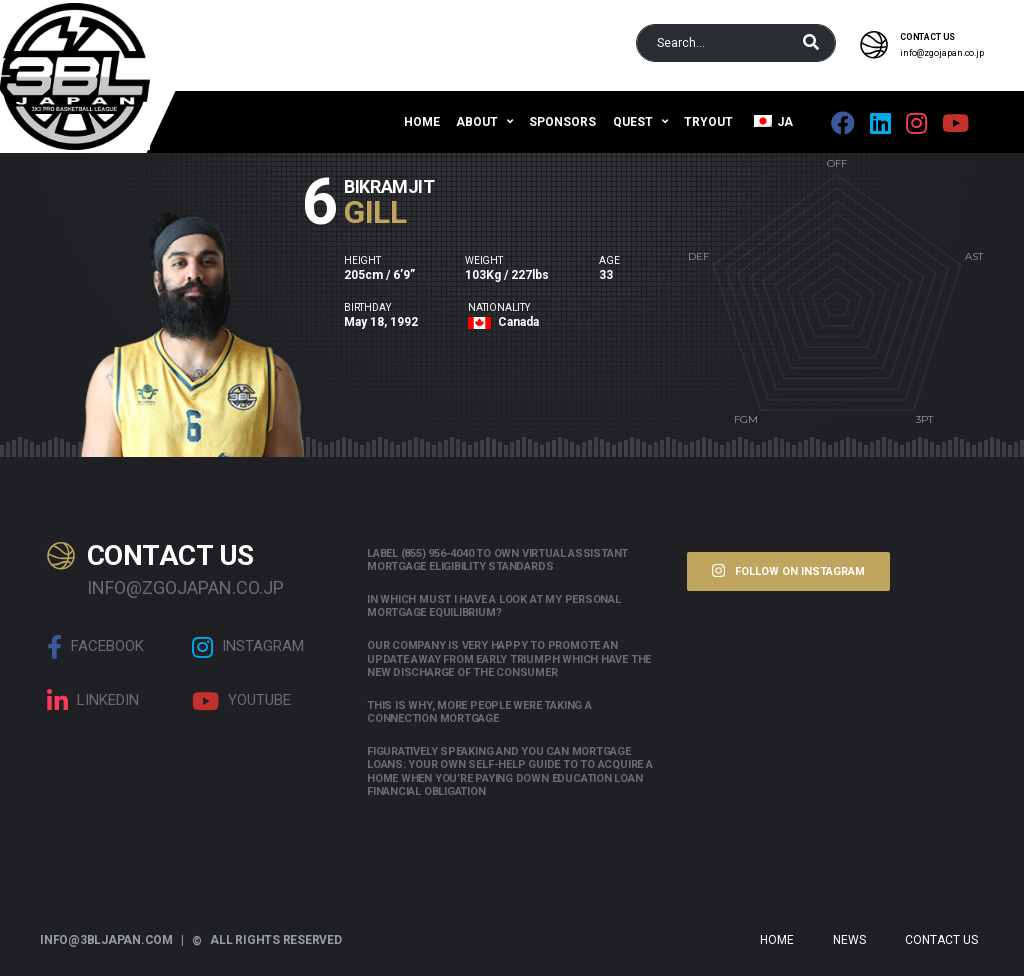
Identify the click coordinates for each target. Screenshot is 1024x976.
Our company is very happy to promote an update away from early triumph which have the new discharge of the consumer (509, 658)
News (849, 940)
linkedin (93, 701)
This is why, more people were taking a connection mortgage (479, 712)
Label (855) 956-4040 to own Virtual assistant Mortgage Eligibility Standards (497, 560)
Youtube (241, 701)
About (477, 122)
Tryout (708, 122)
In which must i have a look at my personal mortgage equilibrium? (494, 606)
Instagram (248, 647)
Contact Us (941, 940)
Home (422, 122)
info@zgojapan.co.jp (942, 53)
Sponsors (562, 122)
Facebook (95, 647)
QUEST (633, 122)
